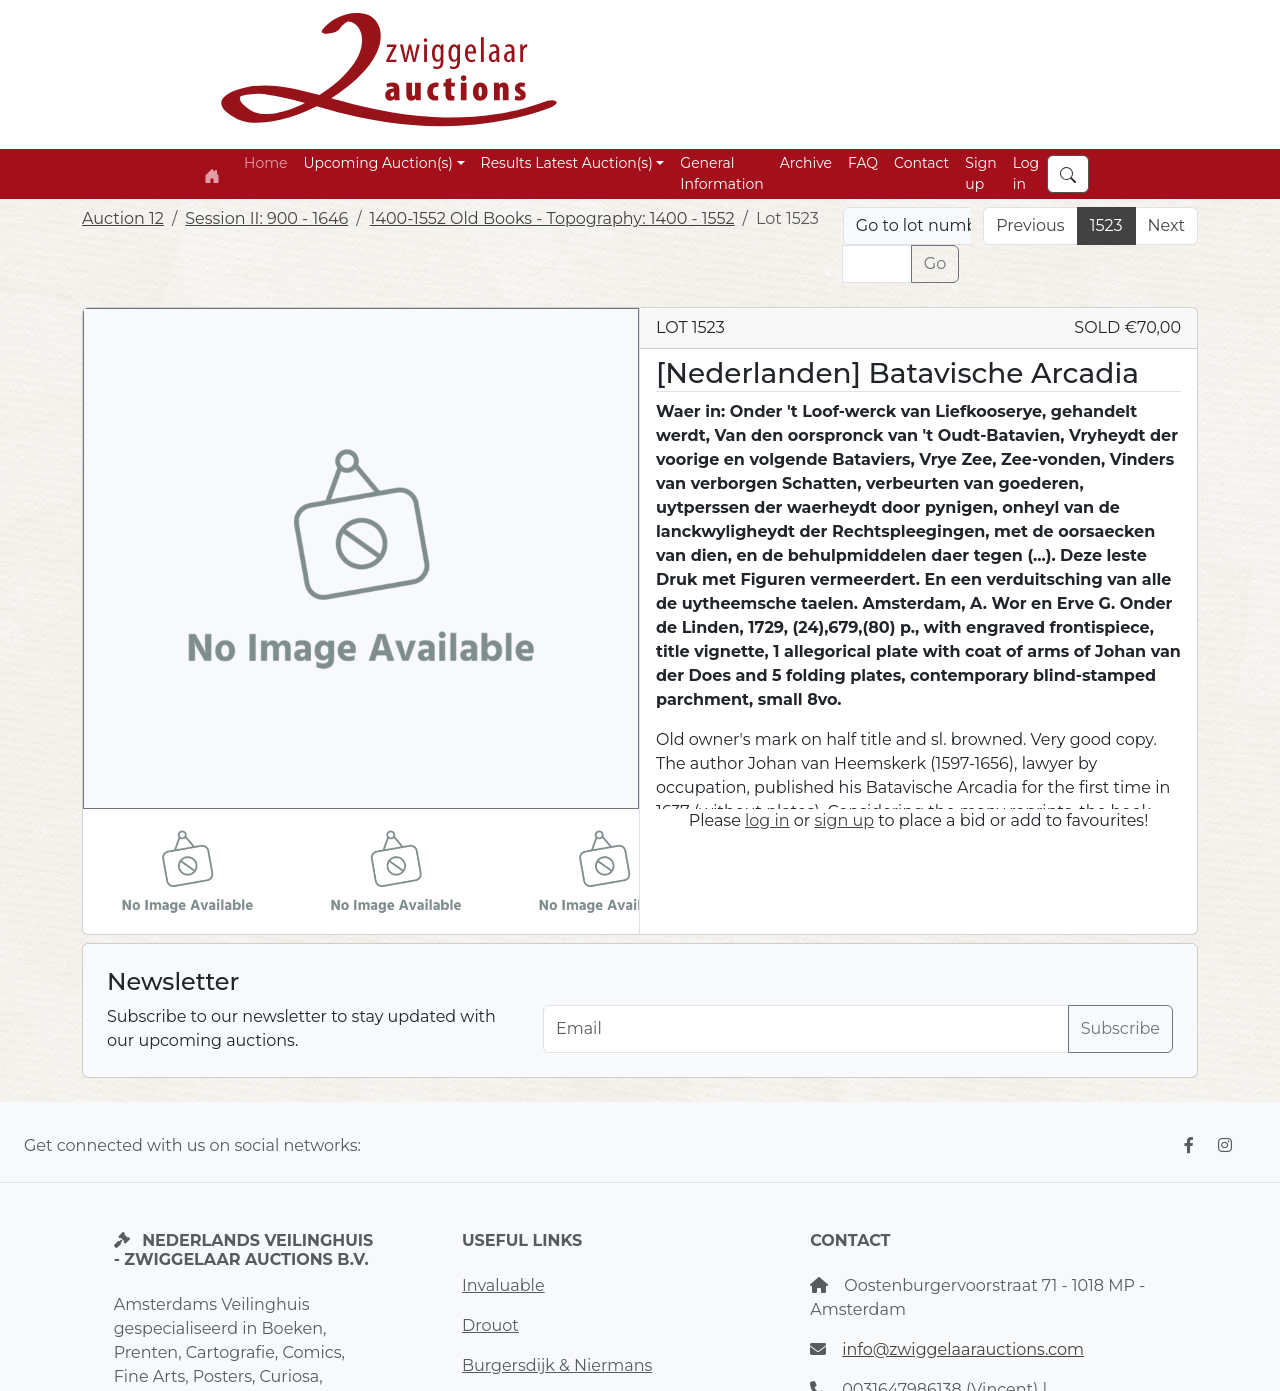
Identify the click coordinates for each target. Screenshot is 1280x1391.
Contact (921, 163)
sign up (844, 820)
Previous (1030, 225)
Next (1166, 225)
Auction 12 (123, 218)
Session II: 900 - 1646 (266, 218)
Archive (806, 163)
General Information (721, 173)
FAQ (863, 163)
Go (935, 263)
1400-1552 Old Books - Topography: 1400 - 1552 (552, 218)
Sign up (980, 173)
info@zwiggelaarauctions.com (963, 1349)
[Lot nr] (877, 264)
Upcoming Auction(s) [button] (377, 163)
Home (265, 163)
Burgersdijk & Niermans (557, 1365)
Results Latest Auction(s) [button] (567, 163)
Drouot (490, 1325)
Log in (1026, 173)
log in (767, 820)
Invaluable (503, 1285)
